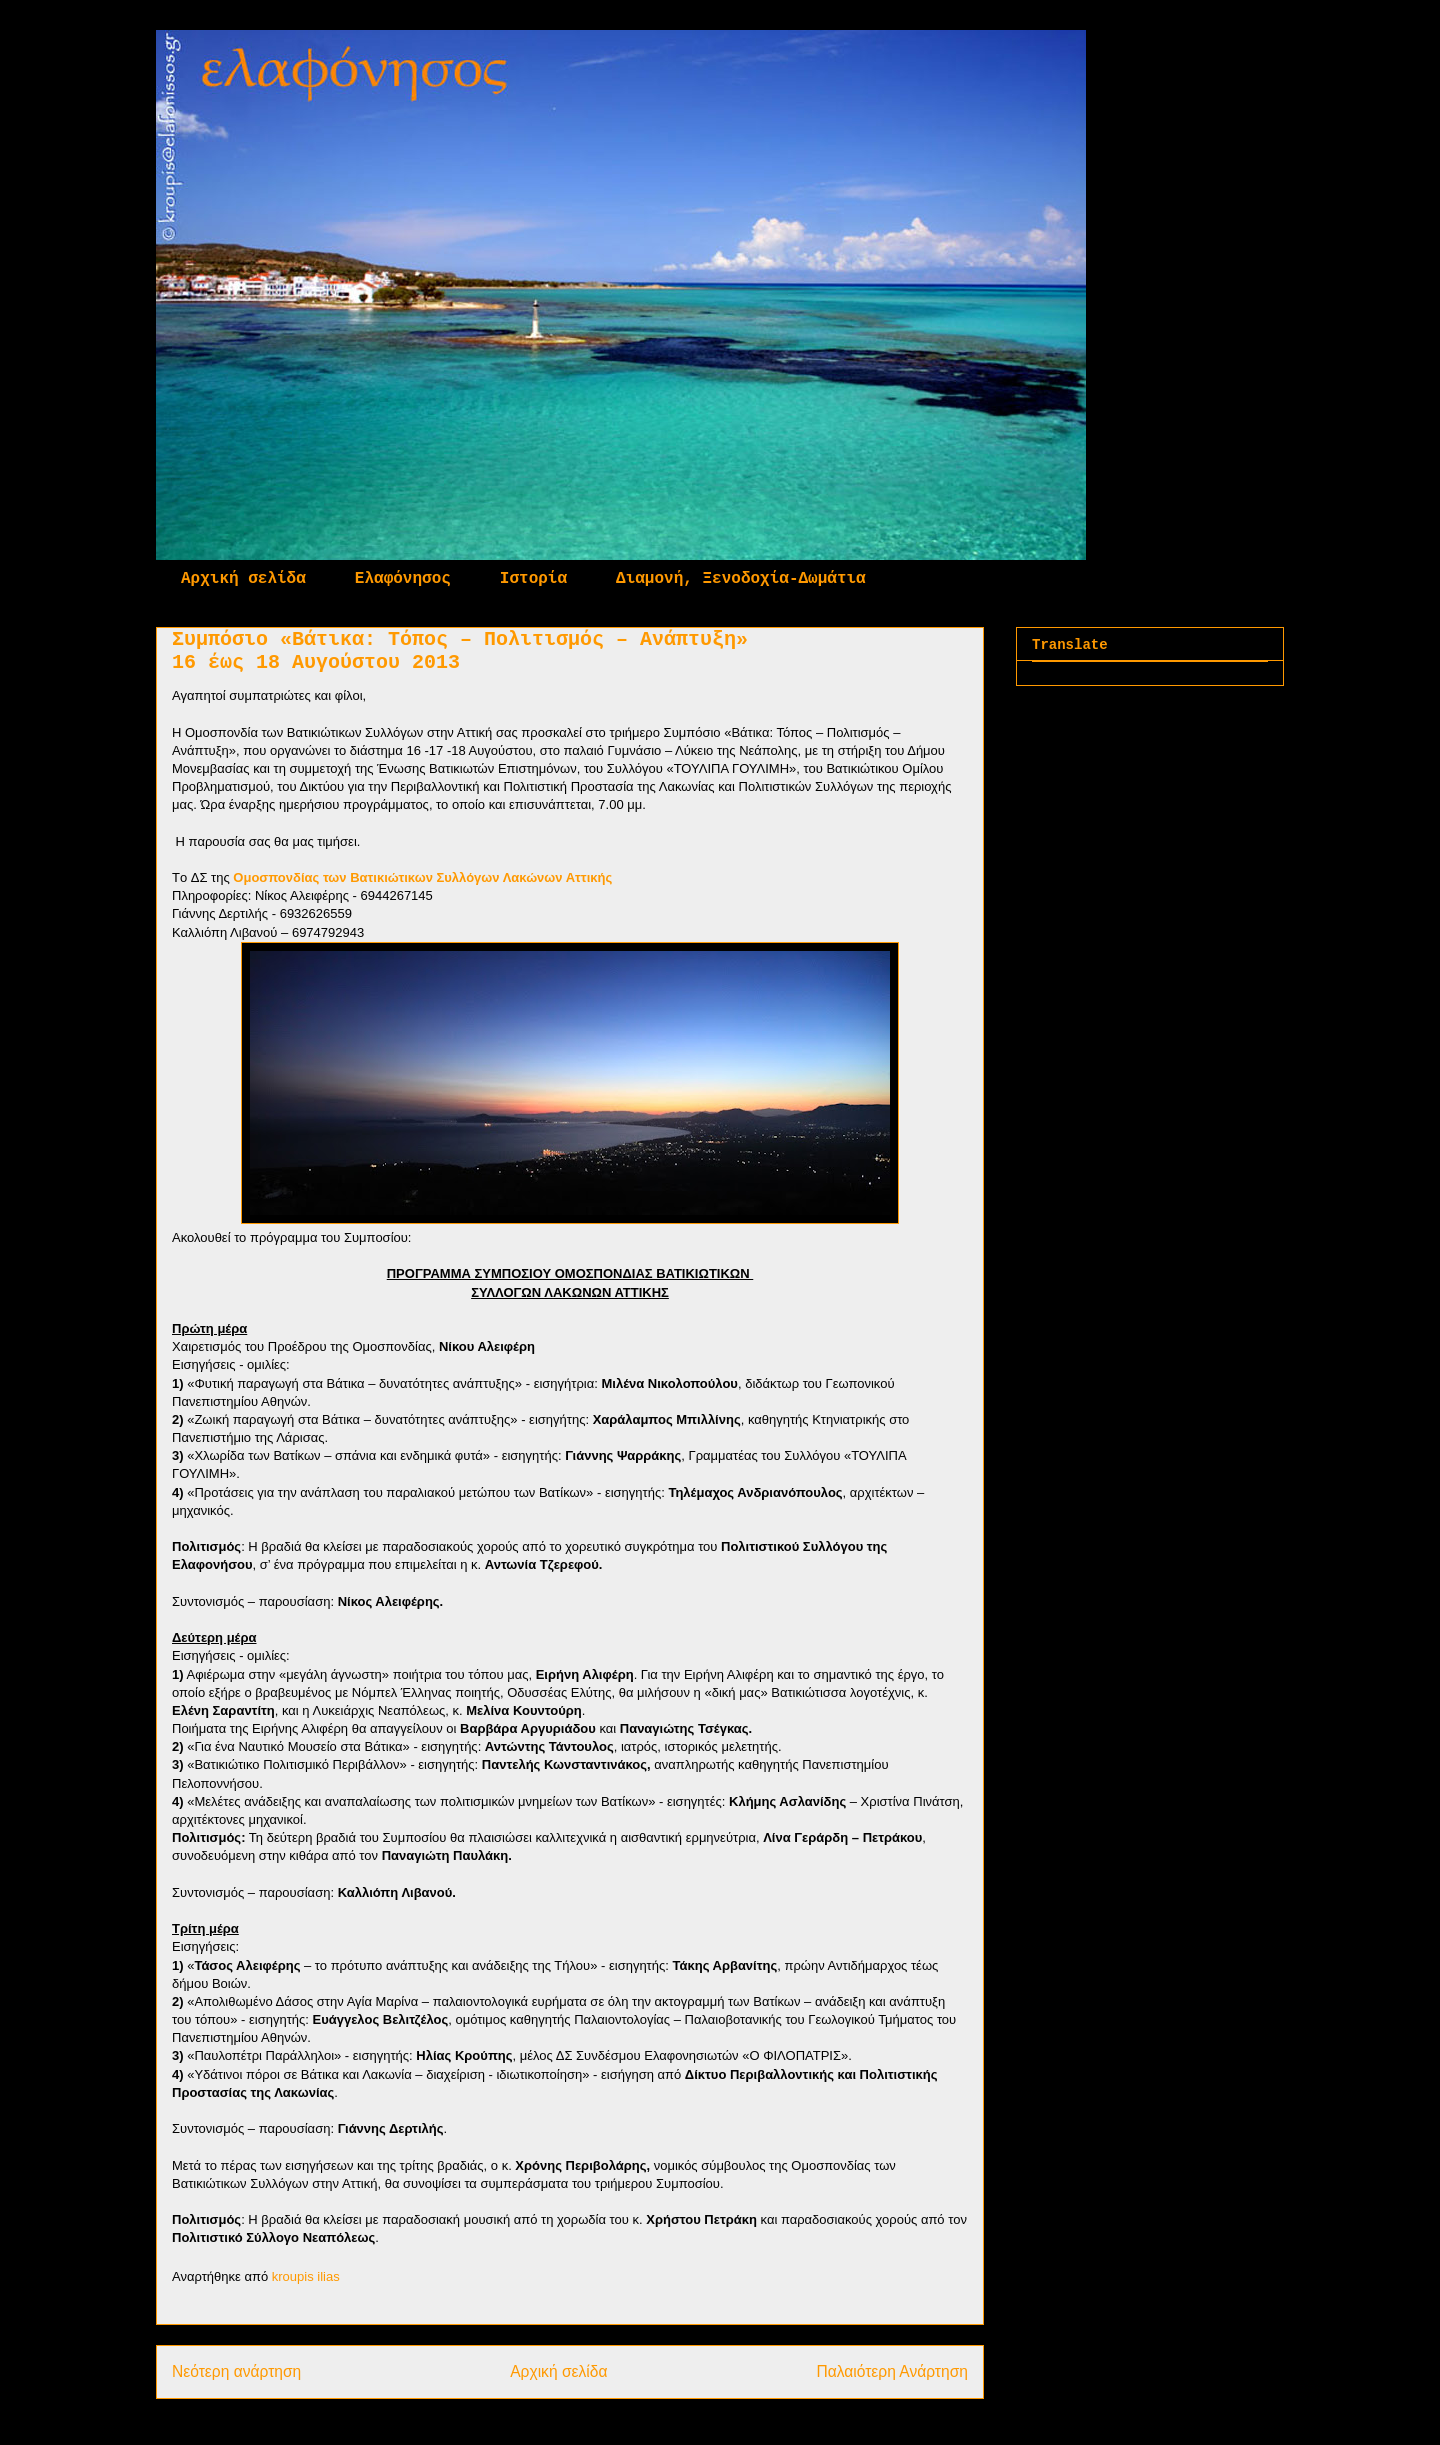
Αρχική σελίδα (243, 579)
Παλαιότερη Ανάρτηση (892, 2371)
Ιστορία (533, 579)
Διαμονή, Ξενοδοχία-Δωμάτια (741, 579)
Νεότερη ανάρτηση (236, 2371)
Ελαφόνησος (403, 579)
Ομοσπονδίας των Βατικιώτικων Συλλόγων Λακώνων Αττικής (422, 877)
